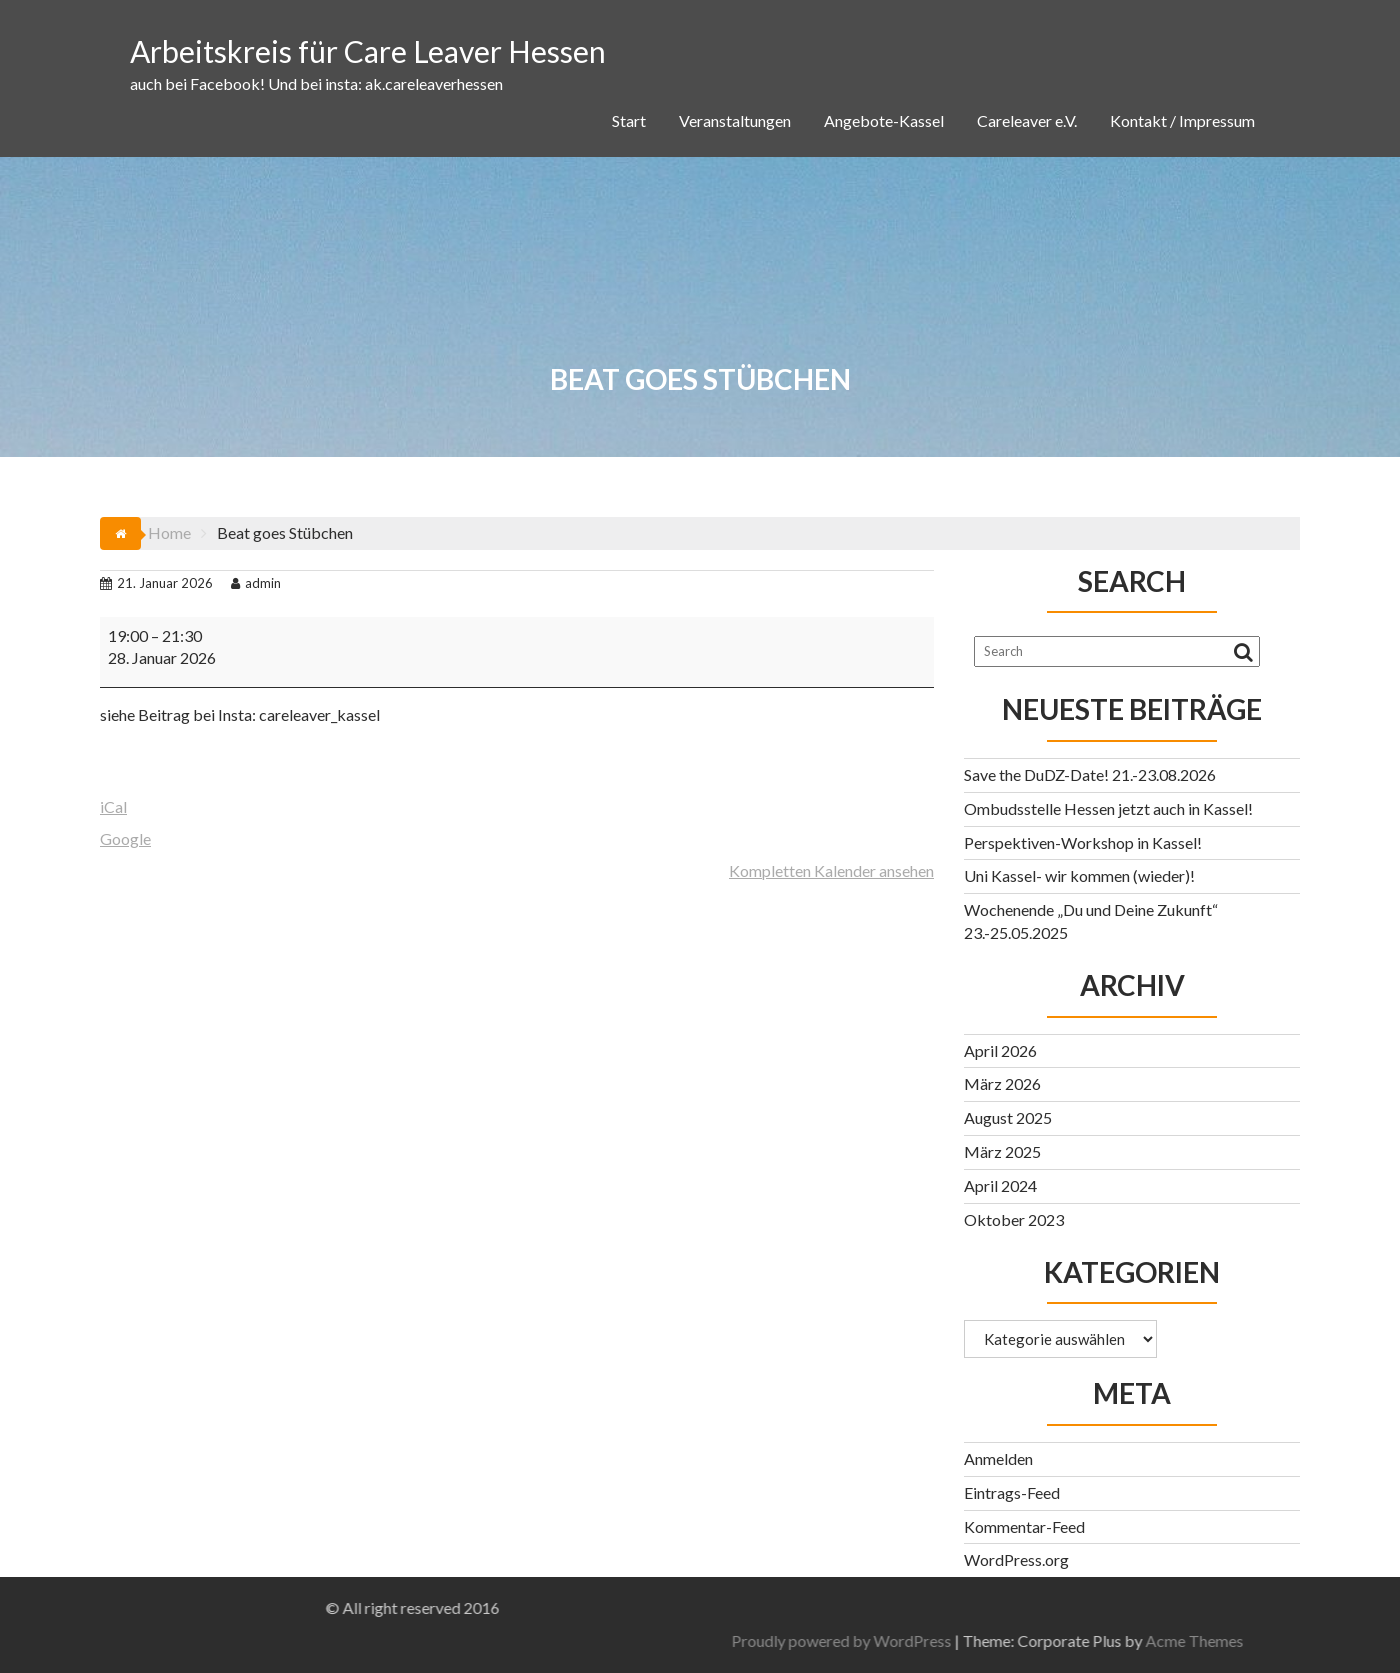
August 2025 (1008, 1117)
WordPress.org (1016, 1559)
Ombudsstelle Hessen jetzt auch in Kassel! (1108, 808)
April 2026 (1000, 1050)
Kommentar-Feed (1024, 1526)
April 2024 (1000, 1185)
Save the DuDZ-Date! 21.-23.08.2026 (1090, 774)
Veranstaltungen (735, 120)
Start (629, 120)
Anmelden (998, 1458)
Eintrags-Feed (1012, 1492)
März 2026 (1002, 1083)
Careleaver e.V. (1027, 120)
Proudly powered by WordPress (1147, 1640)
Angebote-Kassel (884, 120)
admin (256, 583)
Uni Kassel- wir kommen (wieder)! (1079, 875)
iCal (113, 806)
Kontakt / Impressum (1182, 120)
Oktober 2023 (1014, 1219)
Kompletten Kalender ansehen (831, 870)
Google (125, 838)
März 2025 (1002, 1151)
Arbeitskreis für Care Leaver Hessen (368, 51)
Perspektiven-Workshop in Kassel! (1083, 842)
